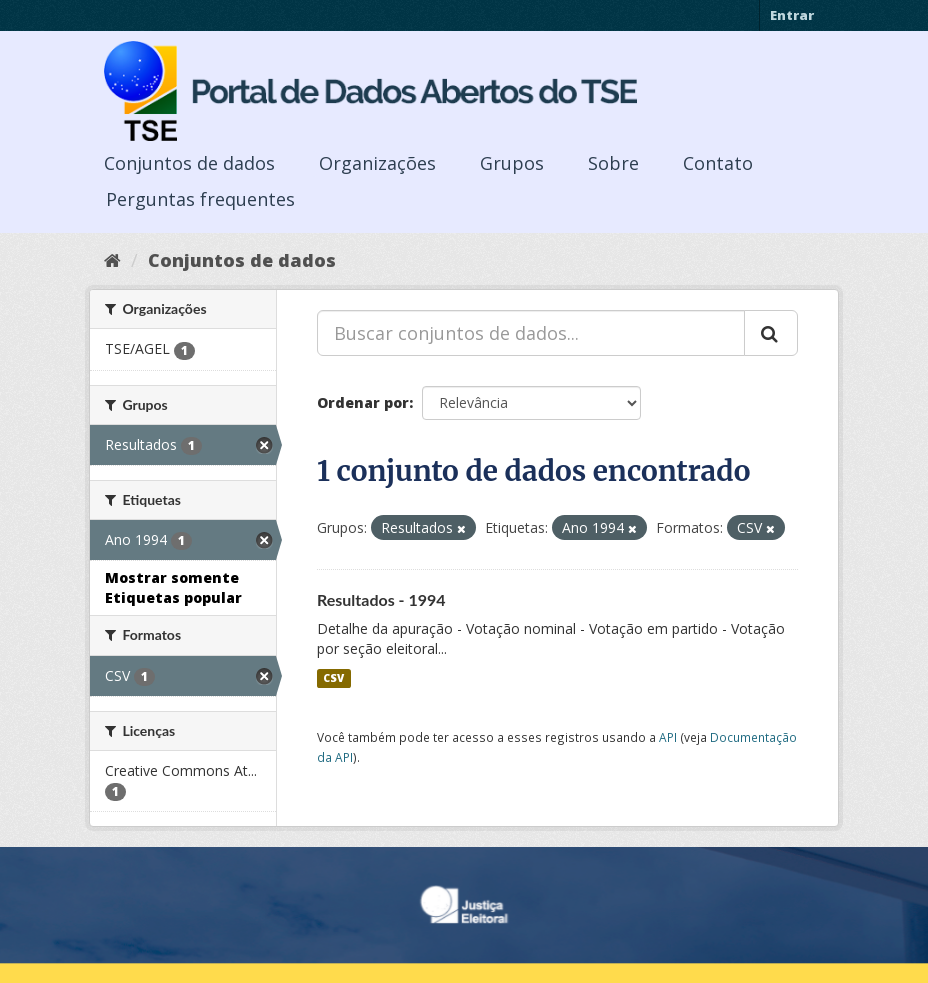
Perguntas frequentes (200, 199)
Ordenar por (363, 402)
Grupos (512, 163)
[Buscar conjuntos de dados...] (531, 333)
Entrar (792, 15)
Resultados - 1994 (381, 599)
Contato (718, 163)
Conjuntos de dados (189, 163)
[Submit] (771, 333)
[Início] (112, 260)
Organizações (377, 163)
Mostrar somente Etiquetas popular (173, 587)
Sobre (613, 163)
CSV (333, 678)
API (668, 737)
